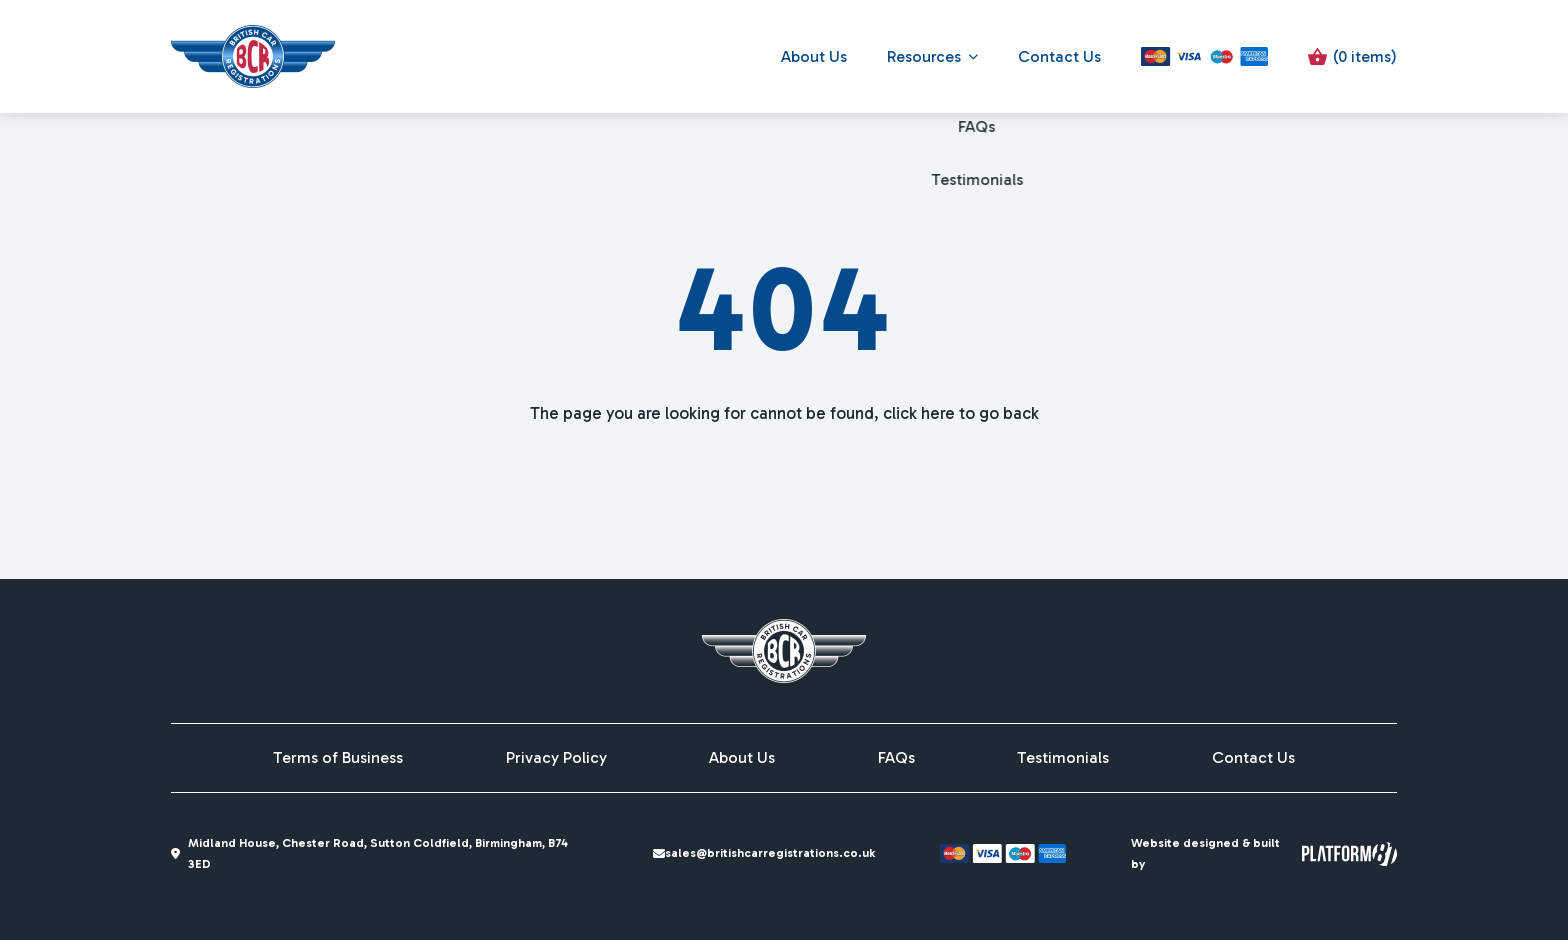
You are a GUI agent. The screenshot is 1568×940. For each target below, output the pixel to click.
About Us (814, 56)
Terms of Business (338, 758)
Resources (924, 56)
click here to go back (961, 413)
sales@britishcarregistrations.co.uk (773, 853)
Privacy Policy (556, 758)
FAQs (896, 758)
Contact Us (1059, 56)
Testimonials (1063, 758)
